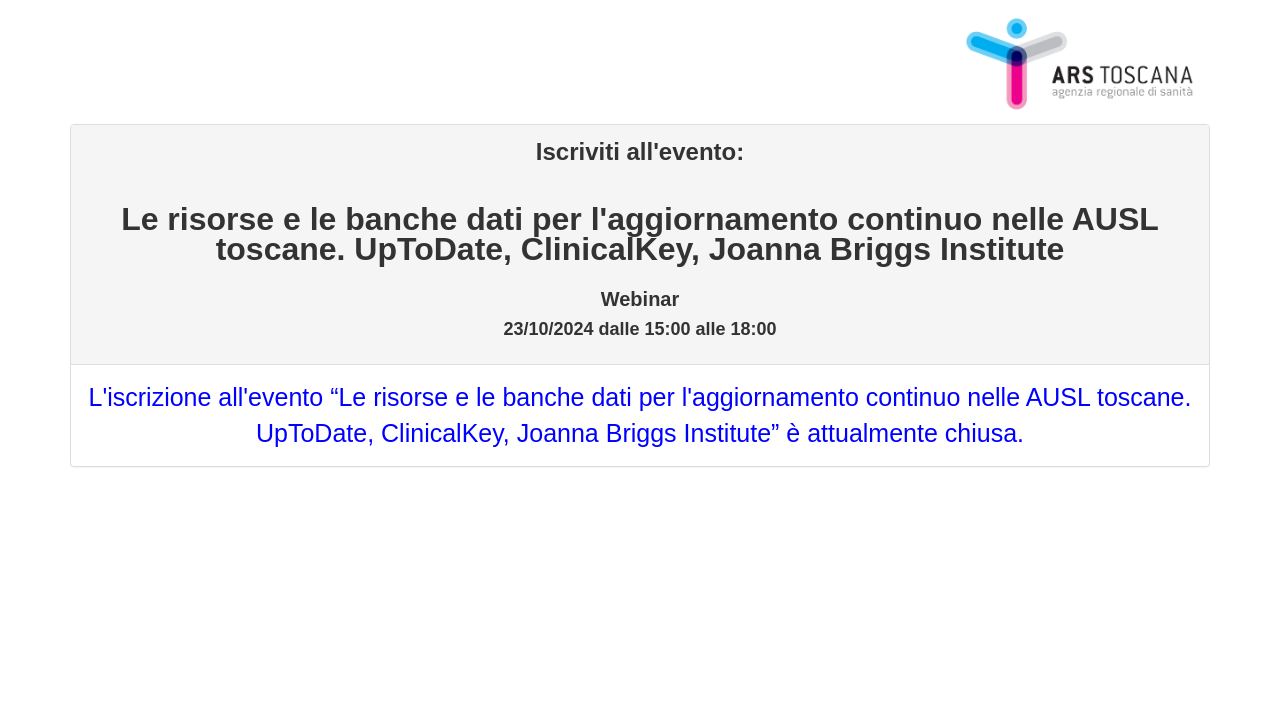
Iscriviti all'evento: (640, 151)
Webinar (640, 298)
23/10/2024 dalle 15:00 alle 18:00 (639, 326)
